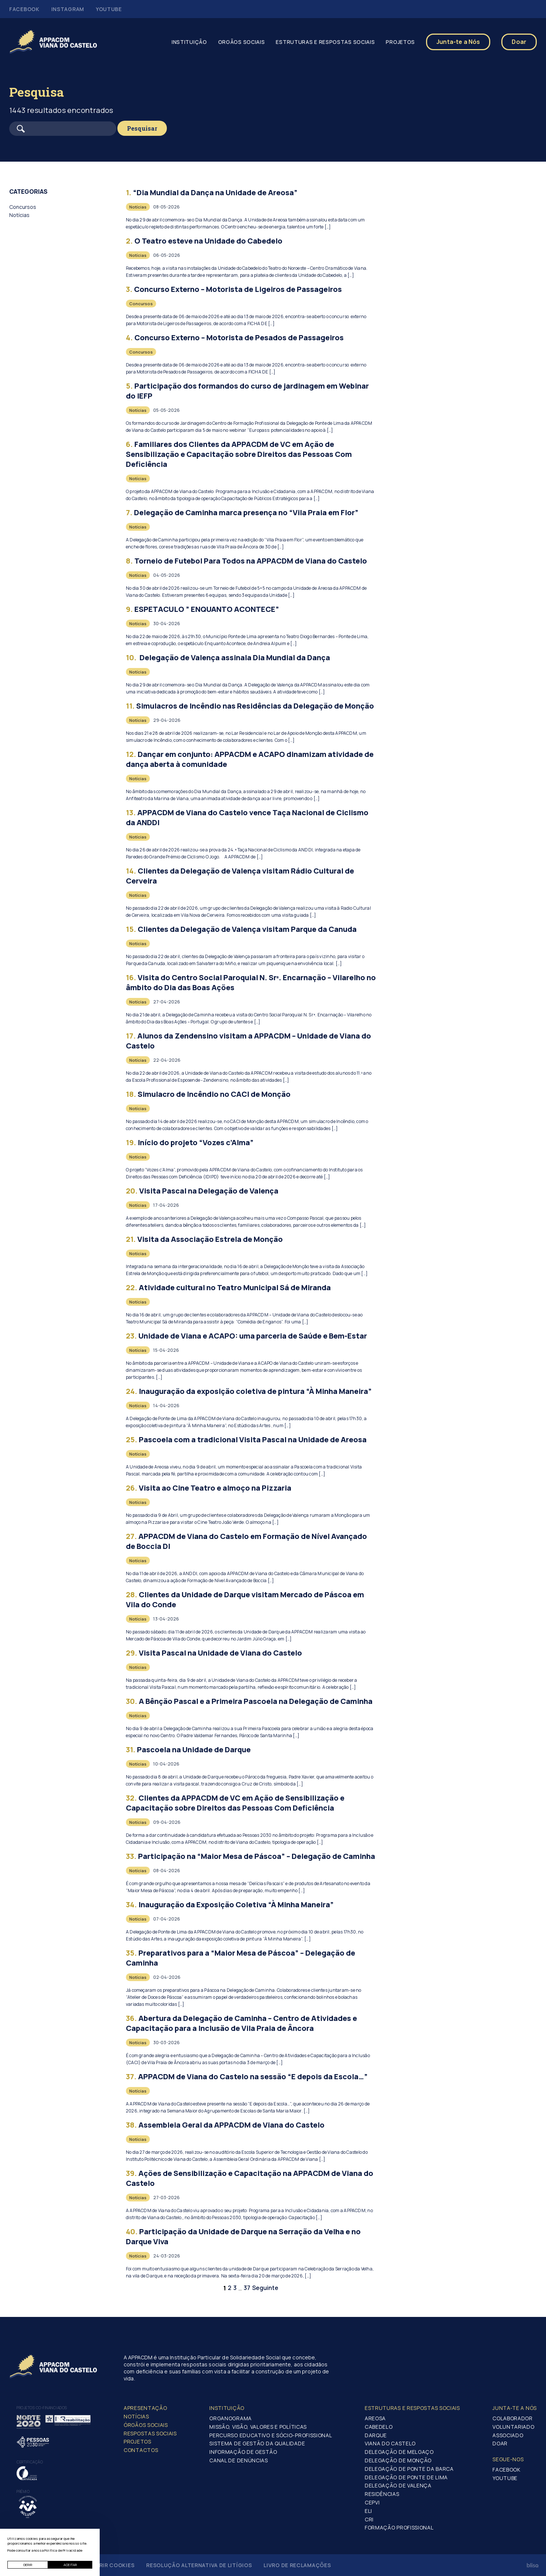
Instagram (67, 9)
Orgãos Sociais (241, 41)
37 (247, 2288)
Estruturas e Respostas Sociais (325, 41)
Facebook (24, 9)
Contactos (141, 2449)
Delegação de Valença (398, 2485)
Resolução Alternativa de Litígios (199, 2565)
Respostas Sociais (150, 2433)
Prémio (23, 2491)
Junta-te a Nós (458, 42)
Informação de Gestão (243, 2451)
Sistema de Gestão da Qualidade (257, 2443)
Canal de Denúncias (238, 2460)
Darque (376, 2435)
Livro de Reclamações (297, 2565)
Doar (519, 42)
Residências (382, 2493)
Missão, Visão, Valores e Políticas (258, 2426)
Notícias (19, 214)
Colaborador (512, 2418)
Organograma (230, 2418)
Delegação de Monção (398, 2460)
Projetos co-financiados (42, 2407)
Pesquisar (142, 128)
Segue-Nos (507, 2459)
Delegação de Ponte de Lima (406, 2477)
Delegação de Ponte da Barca (409, 2468)
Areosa (375, 2418)
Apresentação (145, 2407)
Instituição (189, 41)
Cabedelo (379, 2426)
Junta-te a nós (514, 2407)
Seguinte (265, 2288)
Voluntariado (513, 2426)
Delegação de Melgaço (399, 2451)
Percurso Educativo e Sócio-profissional (270, 2435)
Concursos (22, 206)
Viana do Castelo (390, 2443)
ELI (368, 2510)
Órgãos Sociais (146, 2424)
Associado (507, 2435)
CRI (369, 2519)
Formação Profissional (399, 2527)
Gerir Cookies (113, 2565)
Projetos (400, 41)
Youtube (109, 9)
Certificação (30, 2462)
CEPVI (372, 2502)
